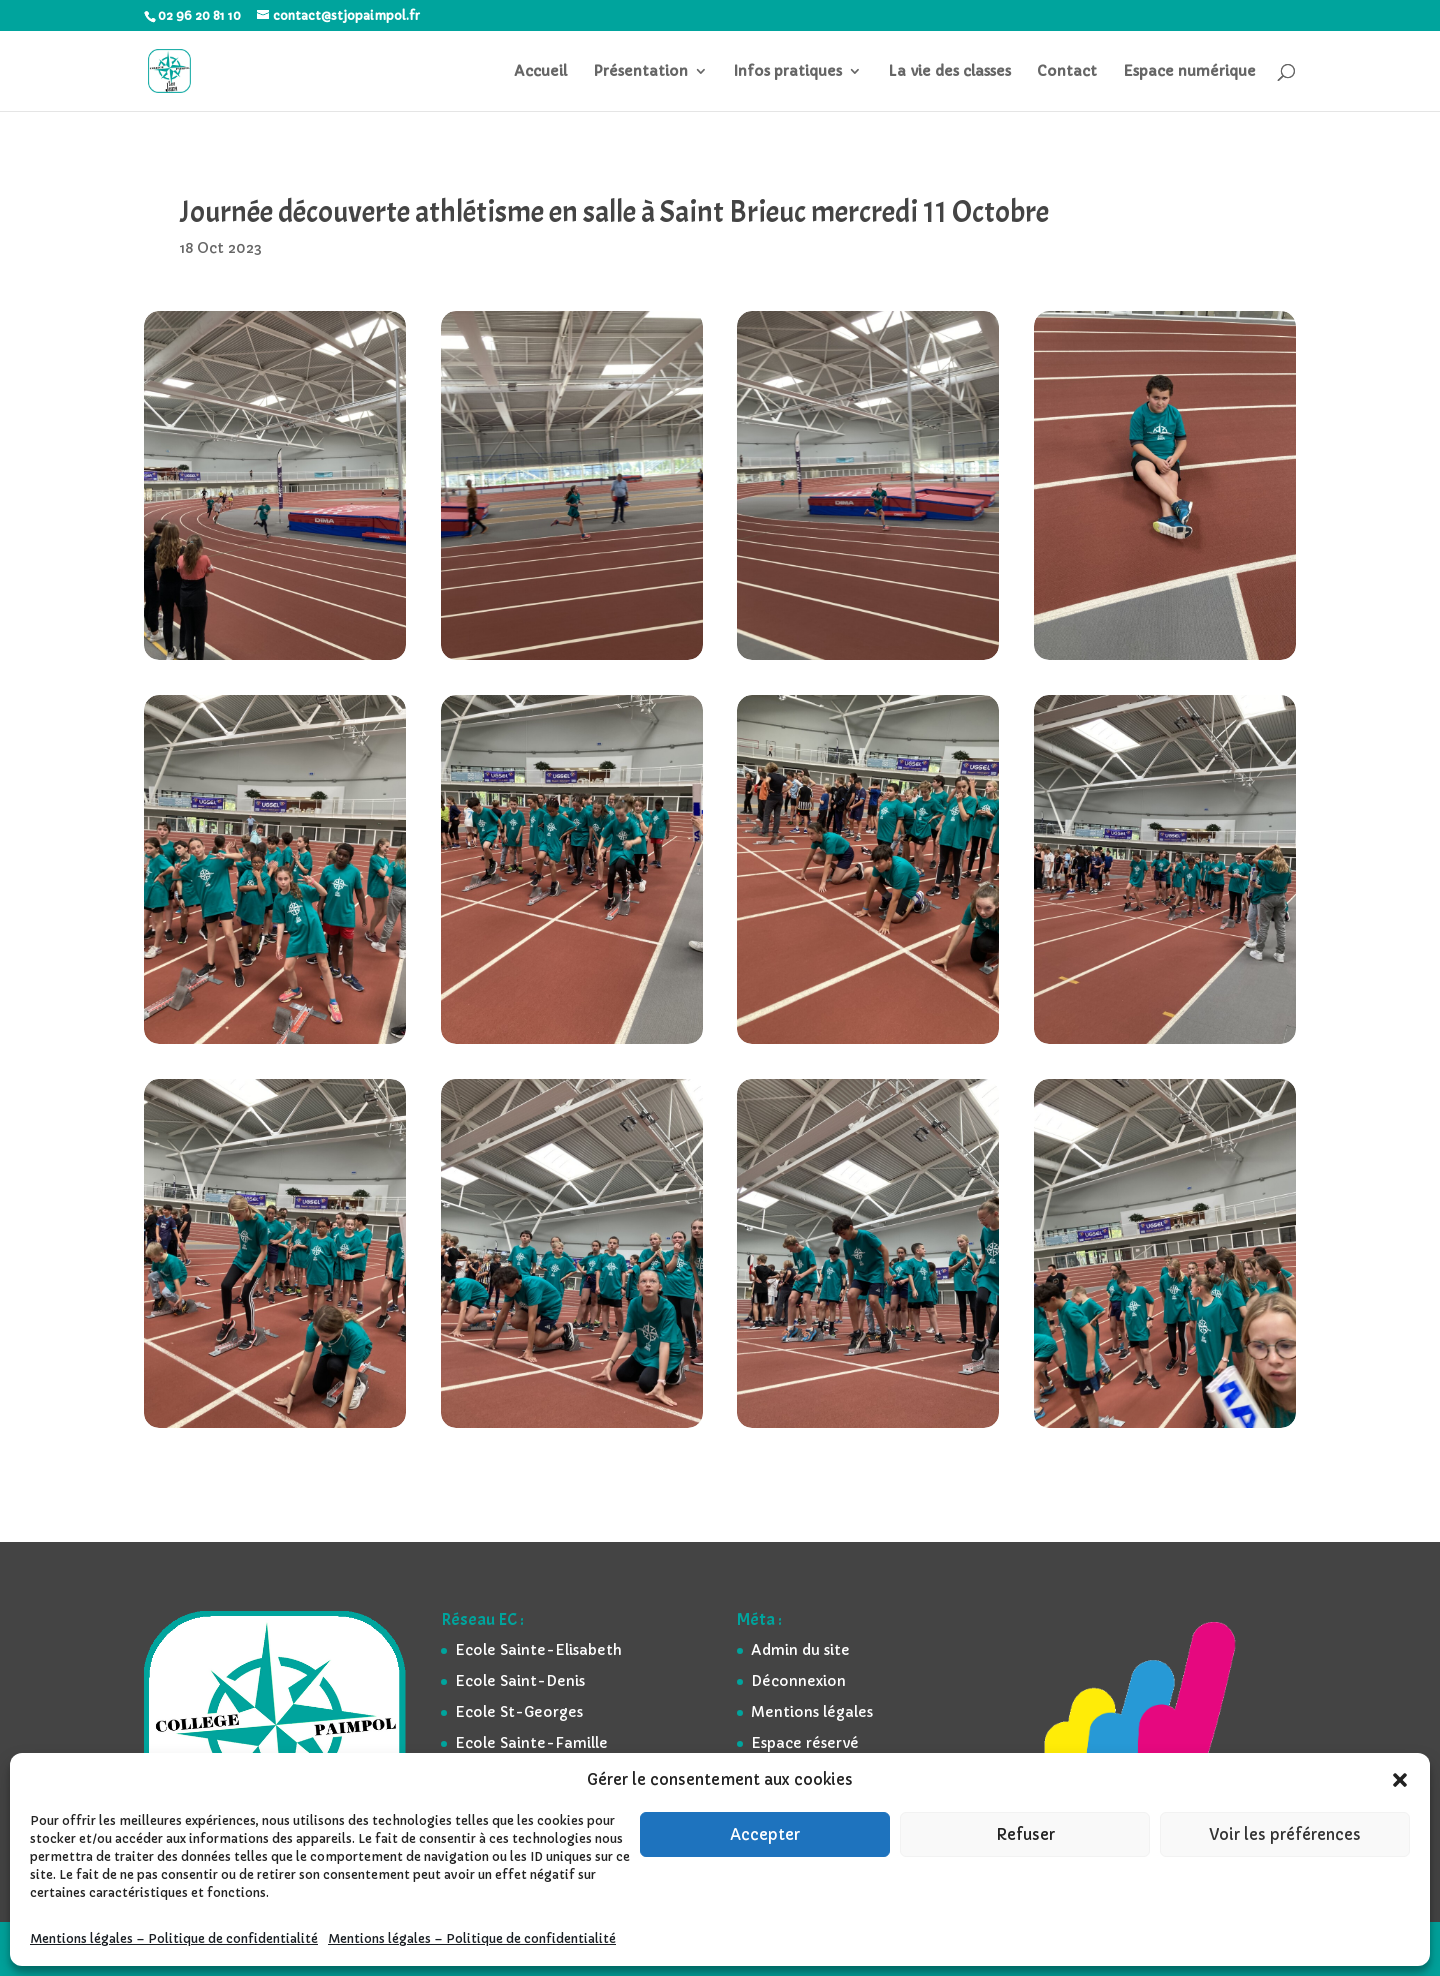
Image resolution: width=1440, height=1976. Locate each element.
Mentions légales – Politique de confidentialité (174, 1938)
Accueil (540, 72)
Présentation (640, 72)
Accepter (765, 1834)
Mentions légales (812, 1712)
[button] (1400, 1780)
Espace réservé (805, 1743)
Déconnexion (798, 1681)
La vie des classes (949, 72)
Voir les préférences (1285, 1834)
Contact (1067, 72)
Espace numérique (1189, 72)
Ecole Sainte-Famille (531, 1743)
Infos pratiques (788, 72)
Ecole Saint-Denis (520, 1681)
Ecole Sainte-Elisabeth (538, 1650)
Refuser (1025, 1834)
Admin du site (800, 1650)
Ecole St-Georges (519, 1712)
